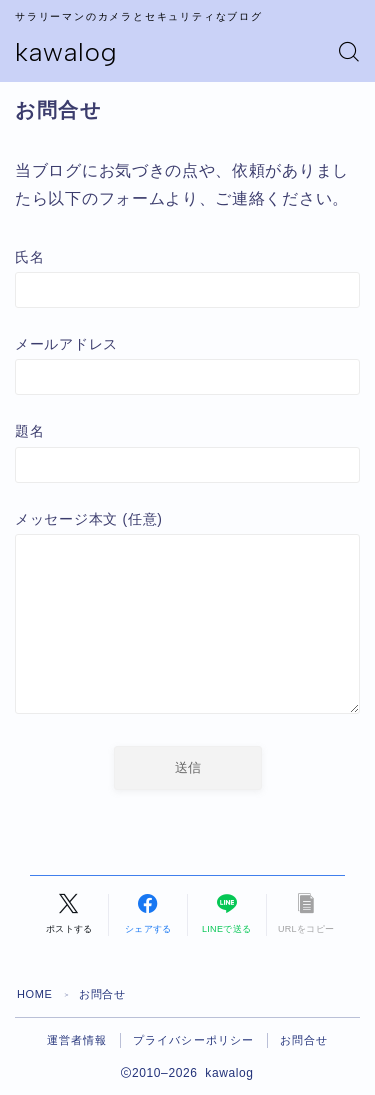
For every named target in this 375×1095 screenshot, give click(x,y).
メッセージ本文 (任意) (187, 616)
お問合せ (304, 1040)
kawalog (66, 52)
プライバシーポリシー (194, 1040)
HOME (34, 994)
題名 (187, 452)
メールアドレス (187, 365)
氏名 (187, 278)
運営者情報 (77, 1040)
